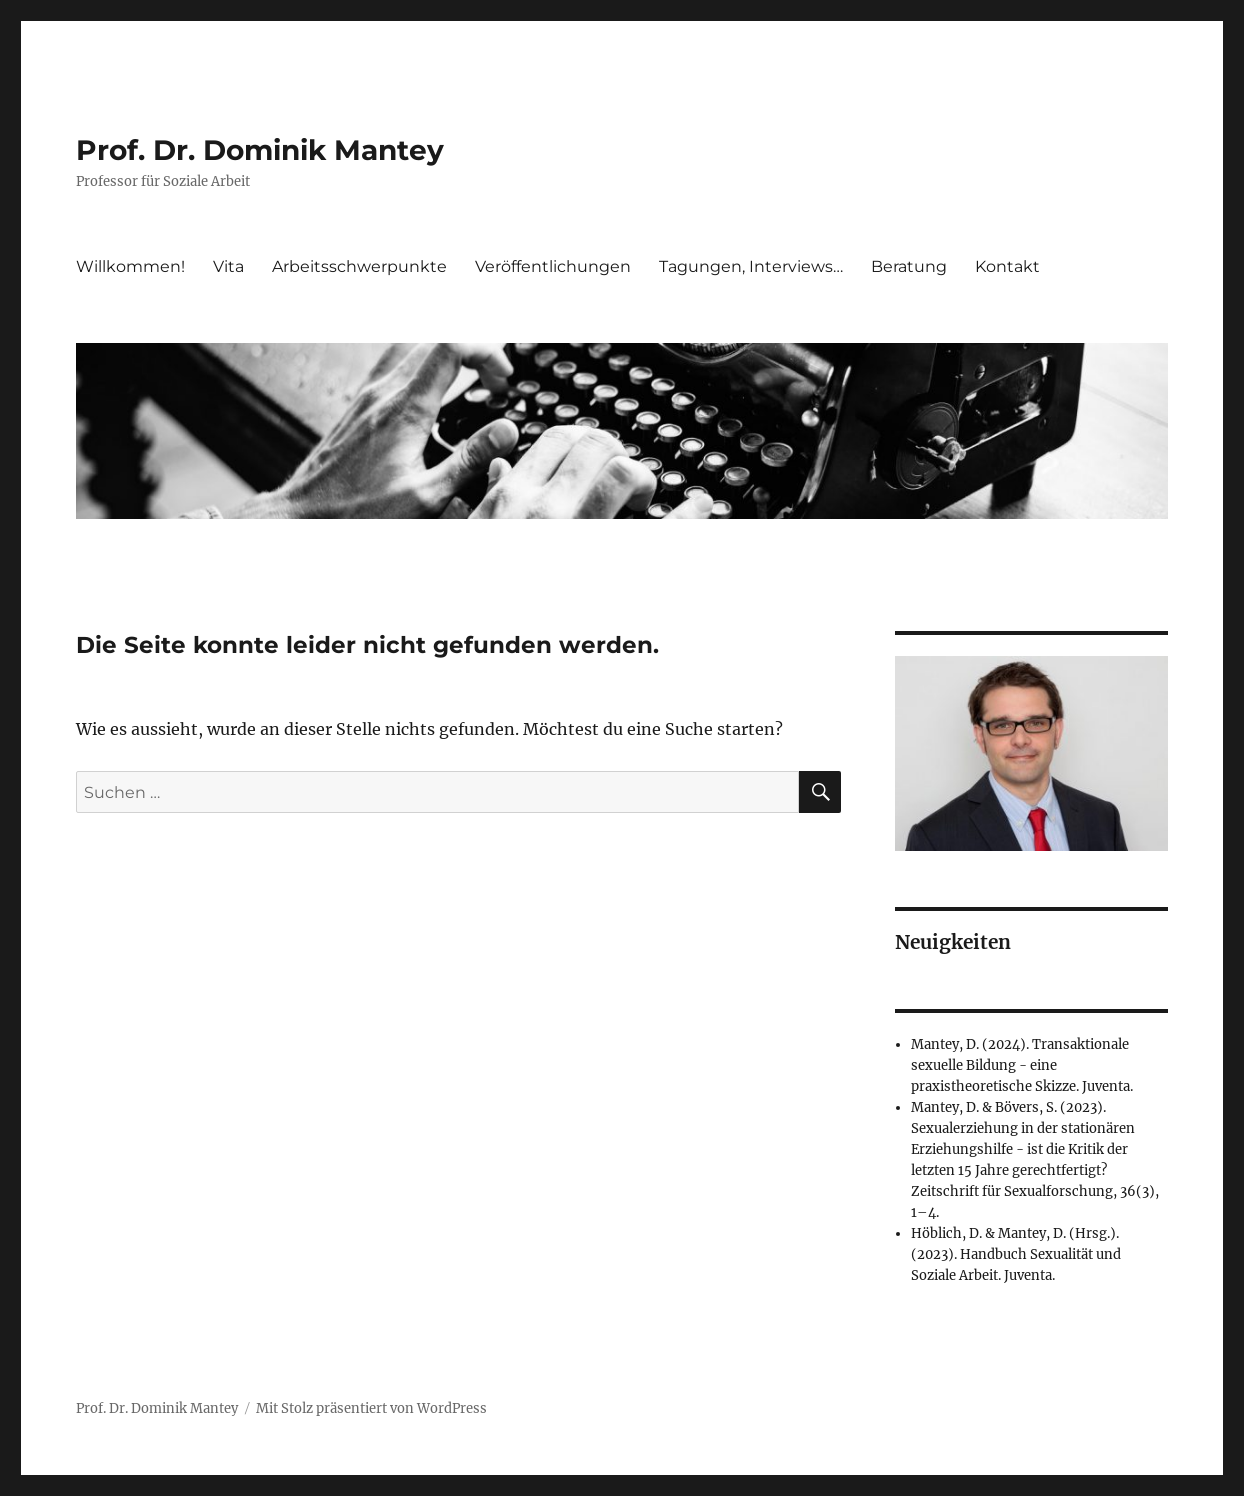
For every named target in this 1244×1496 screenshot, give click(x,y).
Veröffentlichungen (553, 266)
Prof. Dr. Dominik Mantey (260, 150)
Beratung (909, 266)
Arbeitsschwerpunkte (359, 266)
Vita (228, 266)
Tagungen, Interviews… (751, 266)
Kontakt (1007, 266)
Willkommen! (130, 266)
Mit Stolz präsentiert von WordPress (371, 1408)
